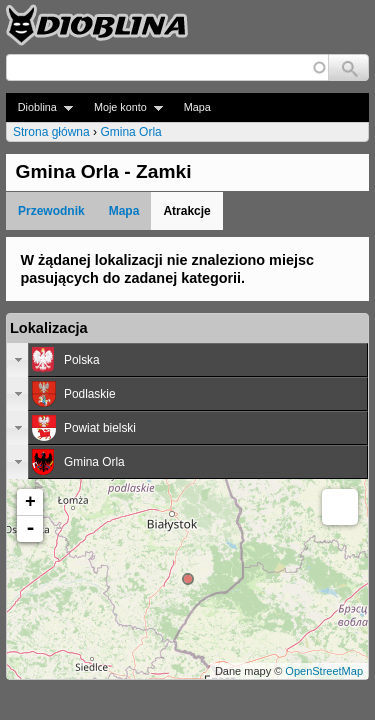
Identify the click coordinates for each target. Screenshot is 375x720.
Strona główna (51, 132)
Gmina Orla (130, 132)
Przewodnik (51, 211)
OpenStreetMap (324, 671)
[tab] (187, 360)
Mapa (197, 107)
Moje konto (122, 107)
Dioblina (39, 107)
